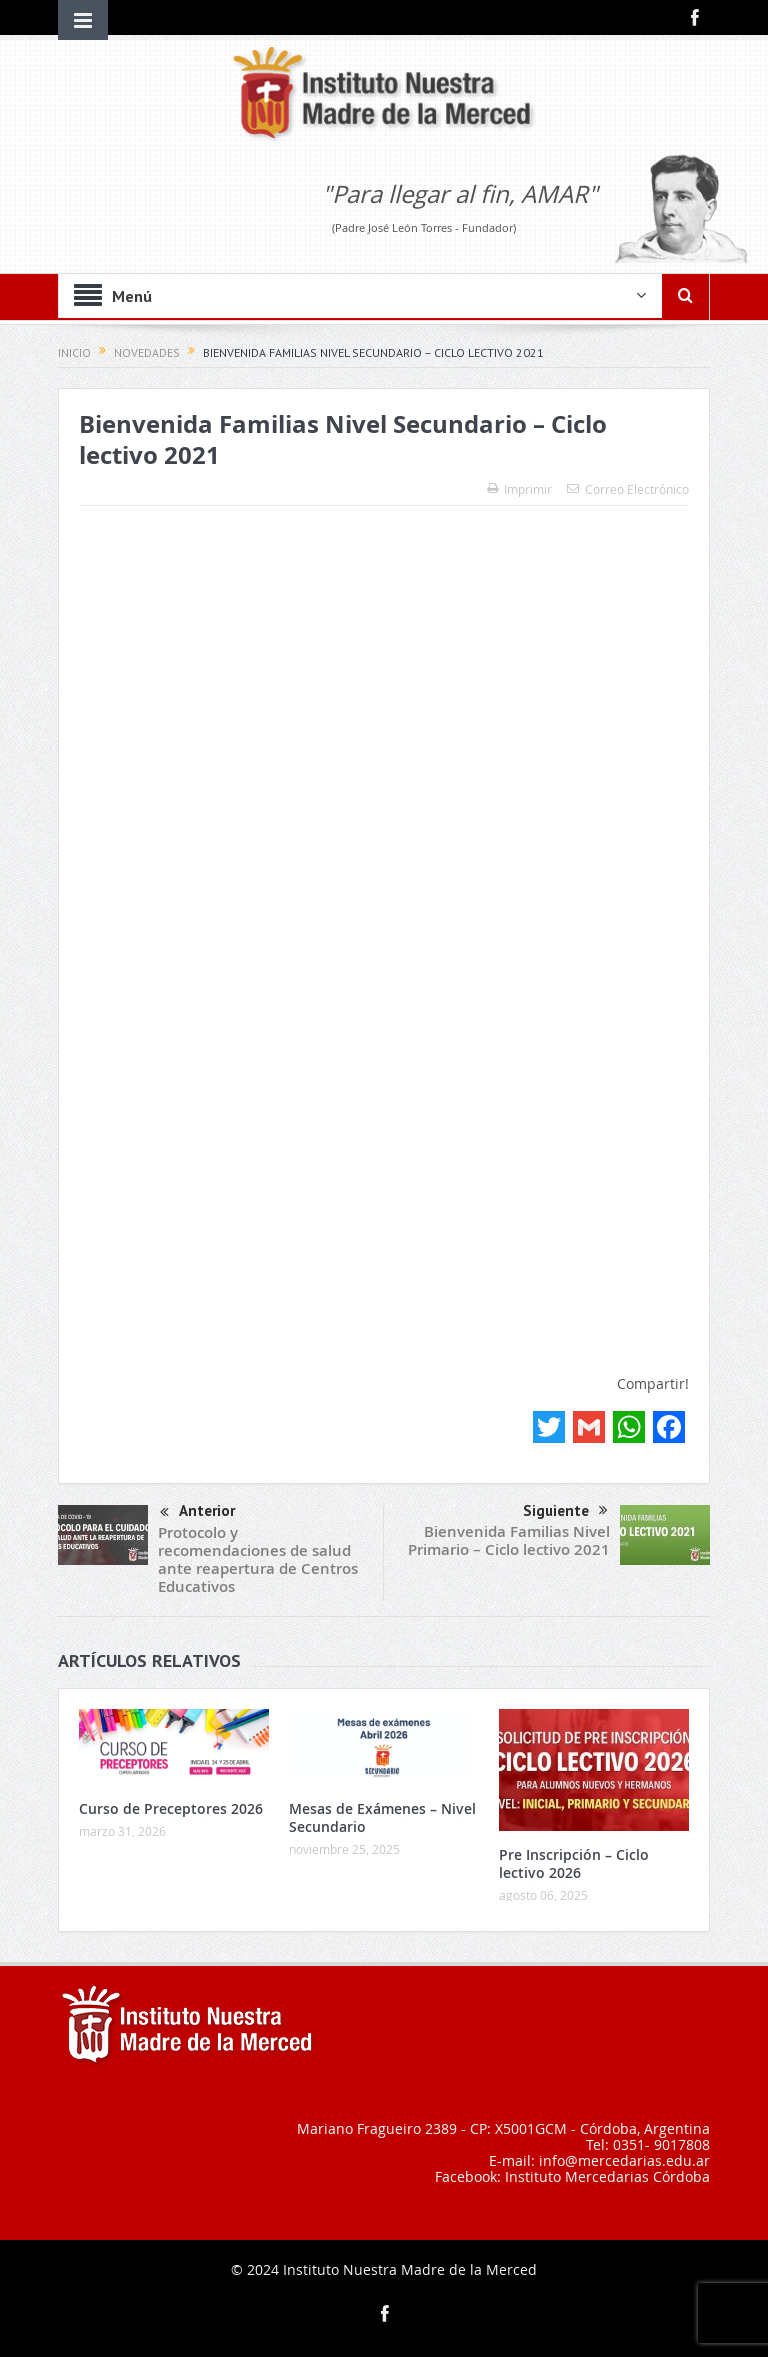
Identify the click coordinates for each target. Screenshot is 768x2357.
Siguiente (565, 1511)
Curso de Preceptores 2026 (171, 1808)
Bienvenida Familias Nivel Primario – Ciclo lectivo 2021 (509, 1540)
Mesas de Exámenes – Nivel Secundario (382, 1817)
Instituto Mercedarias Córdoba (607, 2176)
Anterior (197, 1512)
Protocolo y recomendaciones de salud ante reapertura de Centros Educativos (258, 1559)
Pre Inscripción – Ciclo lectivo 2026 (574, 1863)
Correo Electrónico (628, 489)
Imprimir (519, 489)
